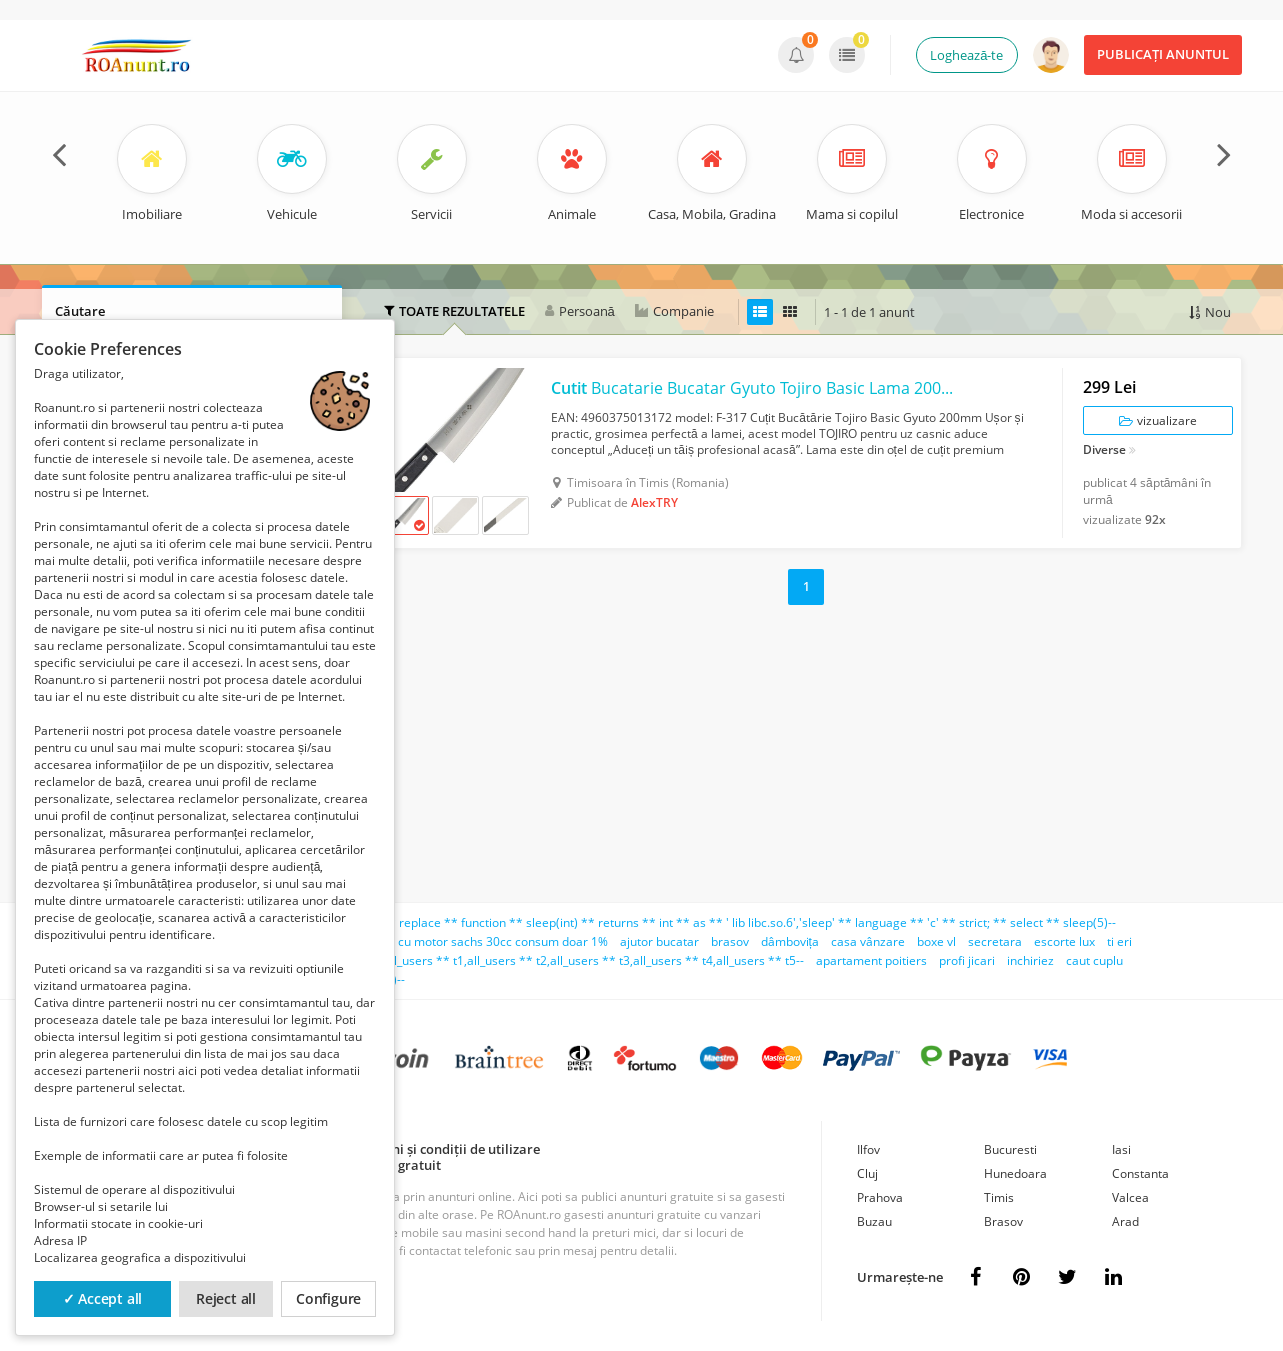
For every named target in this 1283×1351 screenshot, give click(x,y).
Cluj (867, 1173)
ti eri (1119, 941)
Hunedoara (1015, 1173)
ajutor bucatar (659, 941)
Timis (999, 1197)
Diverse (1104, 451)
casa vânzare (868, 941)
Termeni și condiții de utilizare (446, 1149)
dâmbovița (790, 941)
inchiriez (1030, 960)
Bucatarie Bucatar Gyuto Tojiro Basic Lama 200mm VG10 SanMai (757, 388)
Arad (1125, 1221)
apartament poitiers (871, 960)
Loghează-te (966, 55)
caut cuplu (1094, 960)
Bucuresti (1010, 1149)
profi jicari (967, 960)
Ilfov (868, 1149)
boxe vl (936, 941)
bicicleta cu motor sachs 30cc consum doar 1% (478, 941)
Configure (328, 1298)
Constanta (1140, 1173)
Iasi (1121, 1149)
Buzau (874, 1221)
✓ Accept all (103, 1298)
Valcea (1130, 1197)
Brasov (1003, 1221)
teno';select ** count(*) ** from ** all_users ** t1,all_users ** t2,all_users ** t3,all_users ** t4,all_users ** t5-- (495, 960)
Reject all (226, 1298)
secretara (995, 941)
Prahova (880, 1197)
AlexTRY (654, 502)
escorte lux (1064, 941)
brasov (730, 941)
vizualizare (1158, 420)
